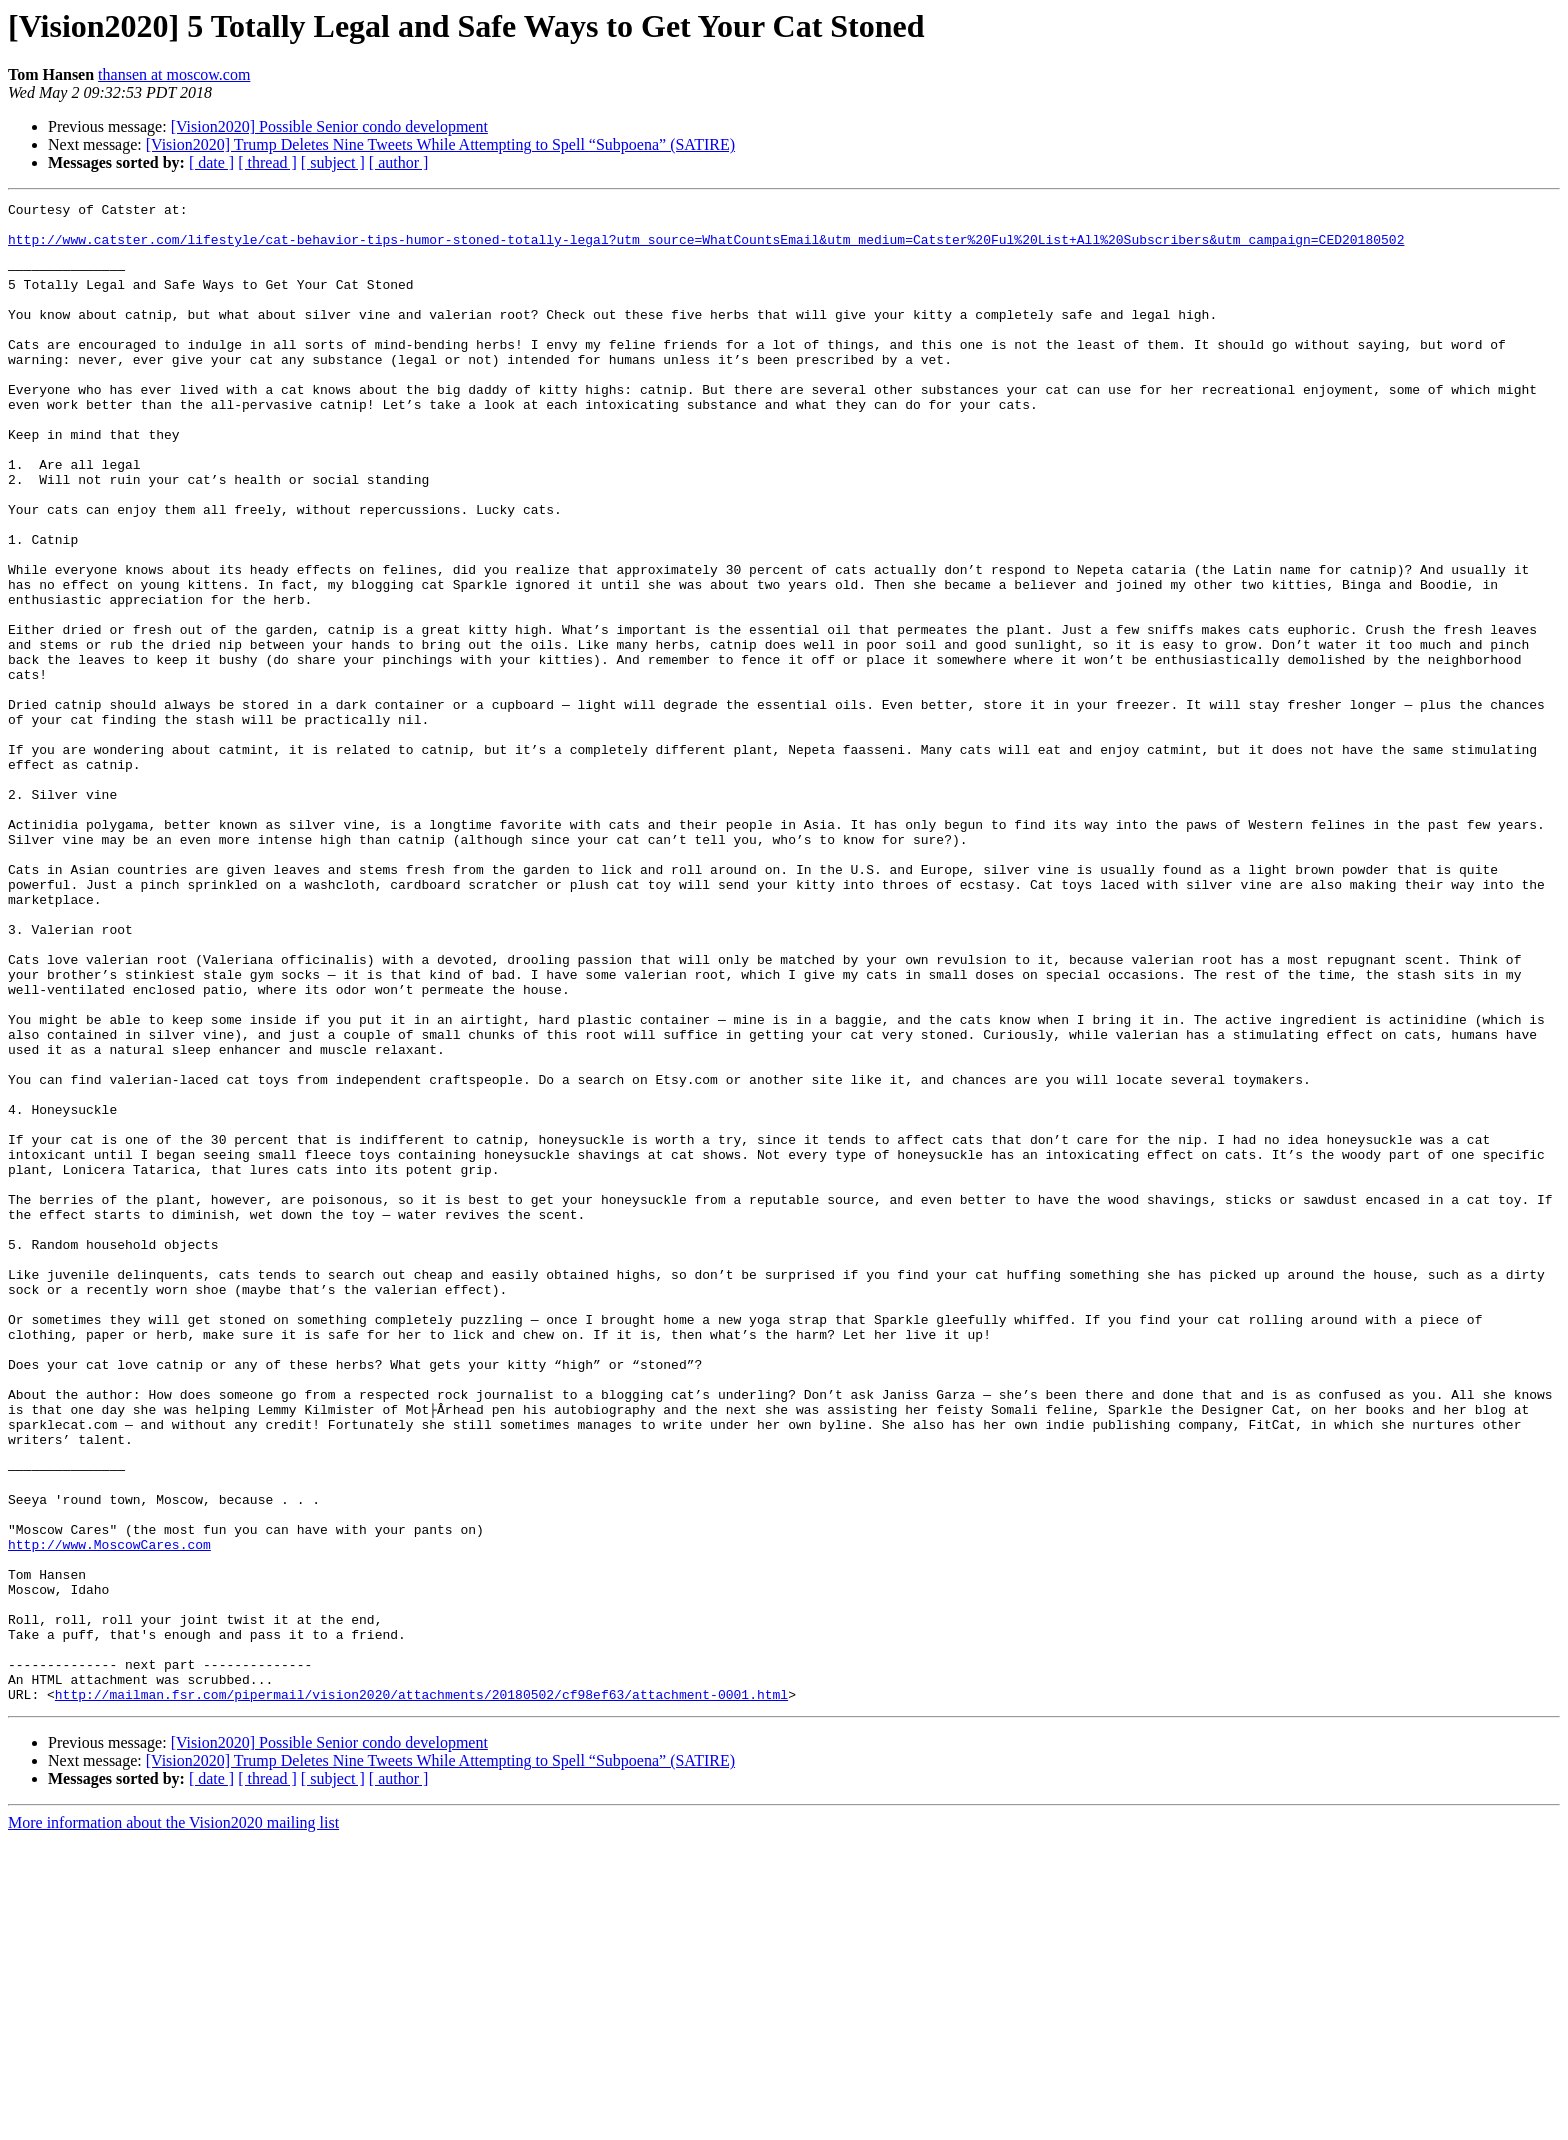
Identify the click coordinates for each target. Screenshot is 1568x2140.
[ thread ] (267, 162)
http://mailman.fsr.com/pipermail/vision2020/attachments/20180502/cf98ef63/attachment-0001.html (421, 1994)
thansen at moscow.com (174, 74)
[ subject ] (333, 162)
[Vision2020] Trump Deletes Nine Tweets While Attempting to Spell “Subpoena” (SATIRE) (440, 144)
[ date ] (211, 162)
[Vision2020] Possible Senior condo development (329, 126)
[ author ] (399, 162)
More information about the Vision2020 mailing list (173, 2122)
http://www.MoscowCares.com (109, 1814)
